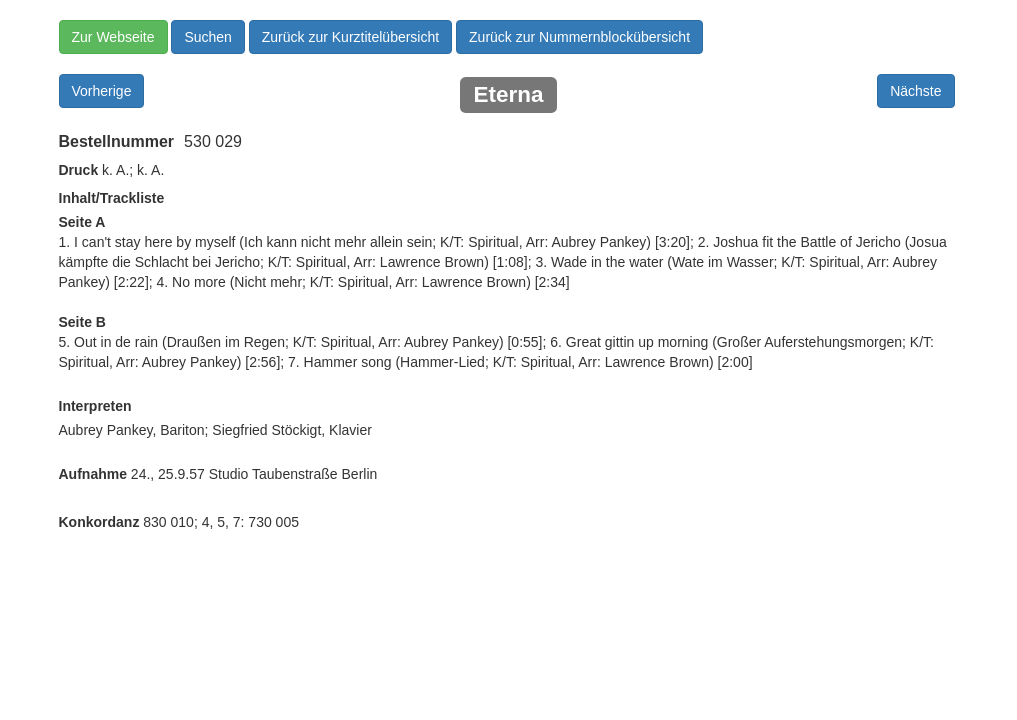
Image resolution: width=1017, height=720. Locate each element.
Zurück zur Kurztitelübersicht (350, 37)
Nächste (915, 91)
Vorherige (102, 91)
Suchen (207, 37)
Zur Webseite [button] (113, 37)
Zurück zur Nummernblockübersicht (579, 37)
